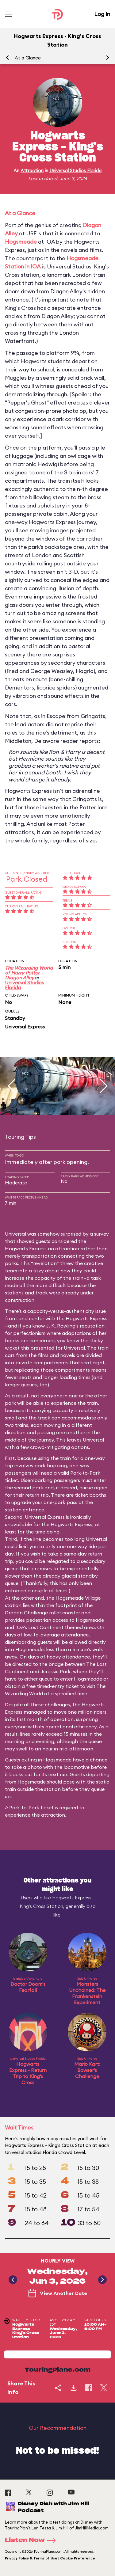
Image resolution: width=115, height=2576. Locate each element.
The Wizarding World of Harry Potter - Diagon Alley (29, 973)
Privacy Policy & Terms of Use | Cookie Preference (50, 2558)
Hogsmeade (21, 241)
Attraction (32, 170)
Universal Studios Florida (75, 170)
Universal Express (25, 1027)
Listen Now (32, 2540)
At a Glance (28, 58)
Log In (102, 13)
